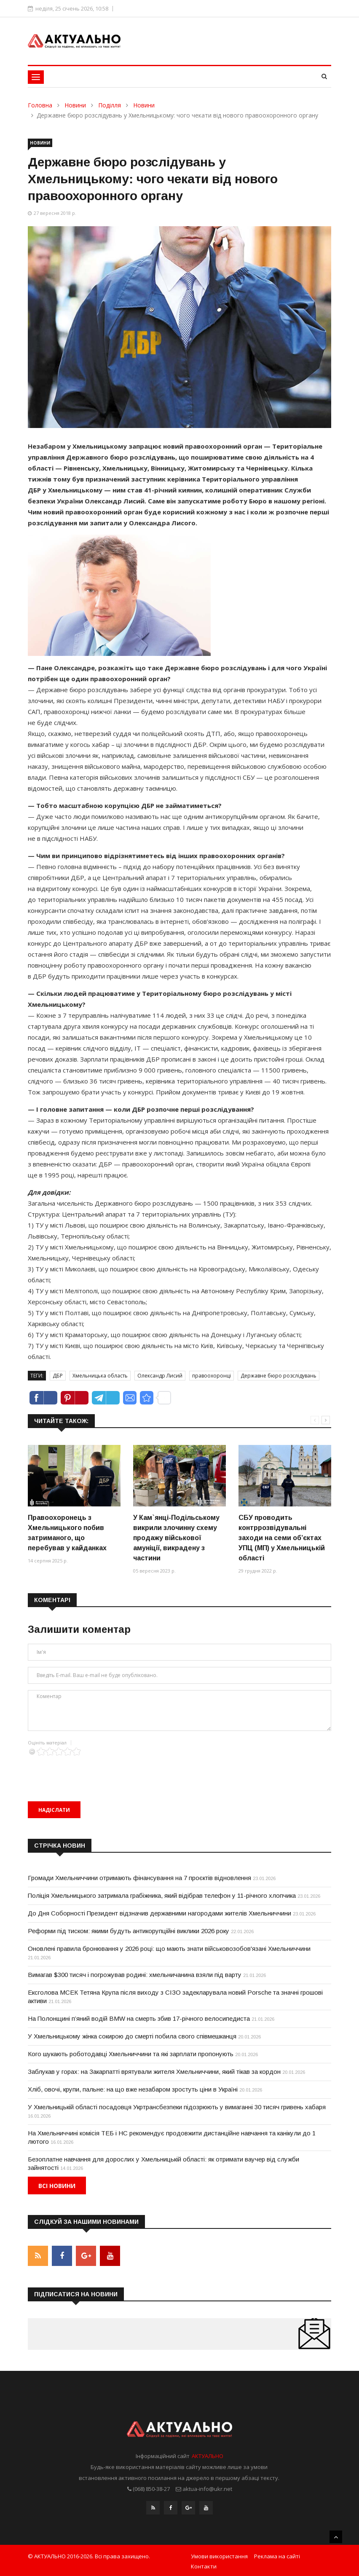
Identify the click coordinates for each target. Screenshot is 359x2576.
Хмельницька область (100, 1375)
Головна (40, 105)
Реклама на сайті (277, 2554)
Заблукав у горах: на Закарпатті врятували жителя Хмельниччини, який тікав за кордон (154, 2071)
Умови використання (219, 2554)
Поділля (109, 105)
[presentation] (92, 1772)
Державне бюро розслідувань (278, 1375)
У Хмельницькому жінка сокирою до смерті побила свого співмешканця (132, 2036)
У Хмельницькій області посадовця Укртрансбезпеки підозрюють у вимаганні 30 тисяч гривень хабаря (177, 2107)
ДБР (58, 1375)
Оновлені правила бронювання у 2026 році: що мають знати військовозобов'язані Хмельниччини (169, 1948)
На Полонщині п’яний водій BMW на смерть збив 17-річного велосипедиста (139, 2018)
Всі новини (56, 2186)
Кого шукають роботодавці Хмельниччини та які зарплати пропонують (130, 2053)
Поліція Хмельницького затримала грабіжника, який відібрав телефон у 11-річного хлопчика (162, 1895)
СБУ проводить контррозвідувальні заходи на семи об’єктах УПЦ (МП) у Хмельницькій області (281, 1538)
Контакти (204, 2564)
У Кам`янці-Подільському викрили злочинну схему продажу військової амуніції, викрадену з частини (176, 1538)
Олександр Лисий (159, 1375)
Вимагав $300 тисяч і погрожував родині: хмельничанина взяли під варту (134, 1974)
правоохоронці (211, 1375)
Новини (75, 105)
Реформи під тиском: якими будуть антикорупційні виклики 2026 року (128, 1930)
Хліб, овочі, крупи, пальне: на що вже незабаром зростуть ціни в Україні (133, 2089)
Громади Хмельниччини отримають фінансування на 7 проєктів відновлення (139, 1877)
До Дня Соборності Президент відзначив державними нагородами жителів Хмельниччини (159, 1913)
